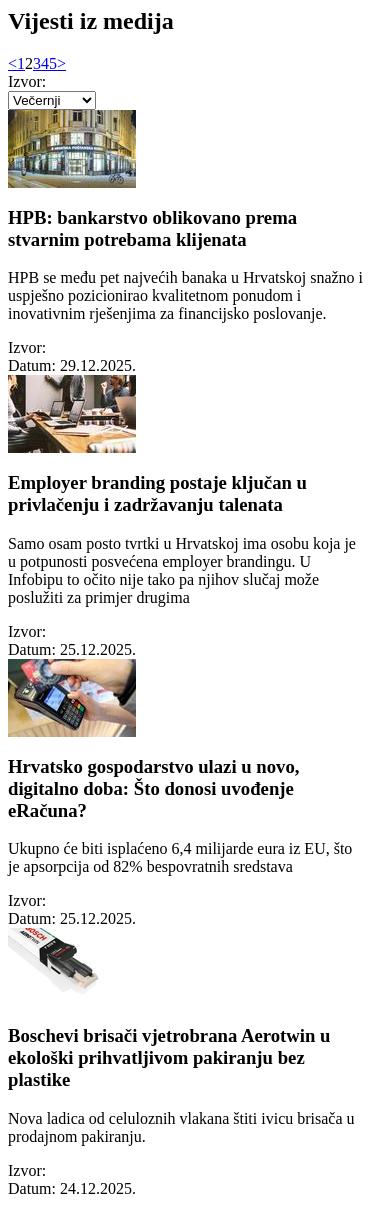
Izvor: (31, 81)
